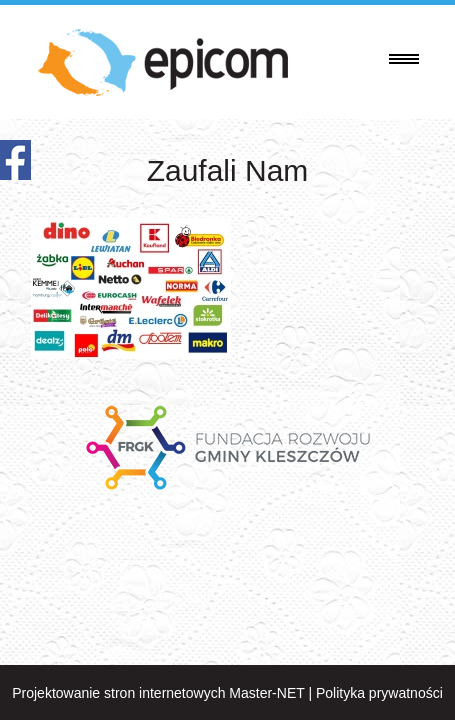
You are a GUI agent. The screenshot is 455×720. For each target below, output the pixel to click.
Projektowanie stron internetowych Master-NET (158, 693)
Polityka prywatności (379, 693)
